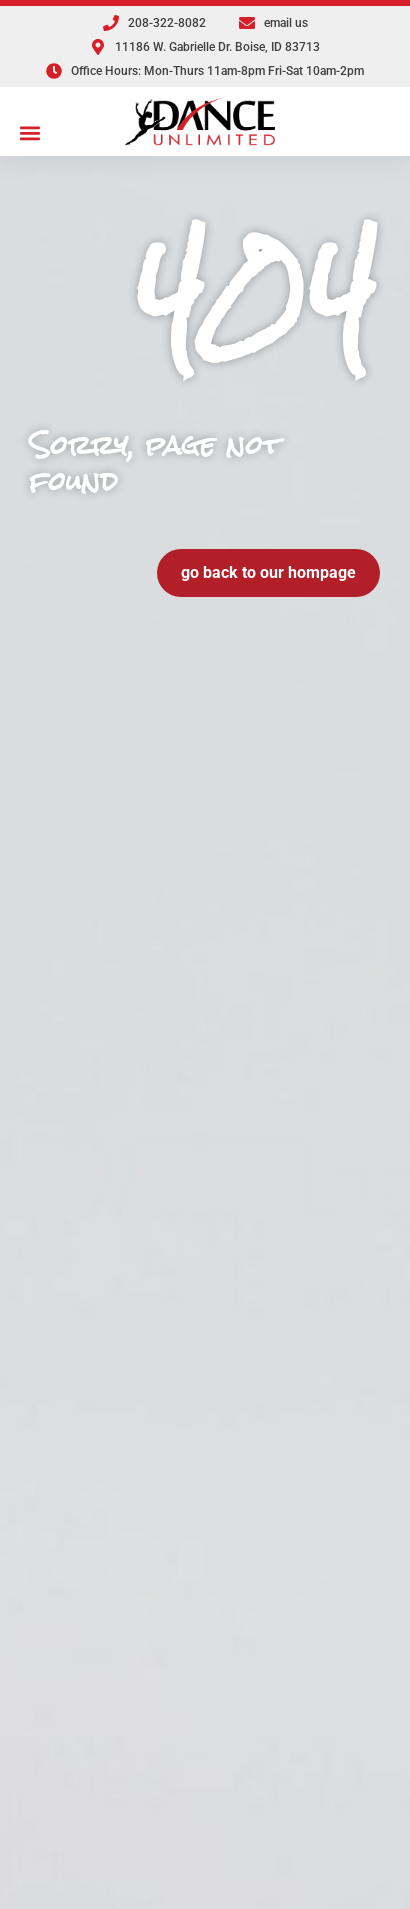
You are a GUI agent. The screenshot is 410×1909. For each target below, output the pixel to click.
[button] (30, 132)
